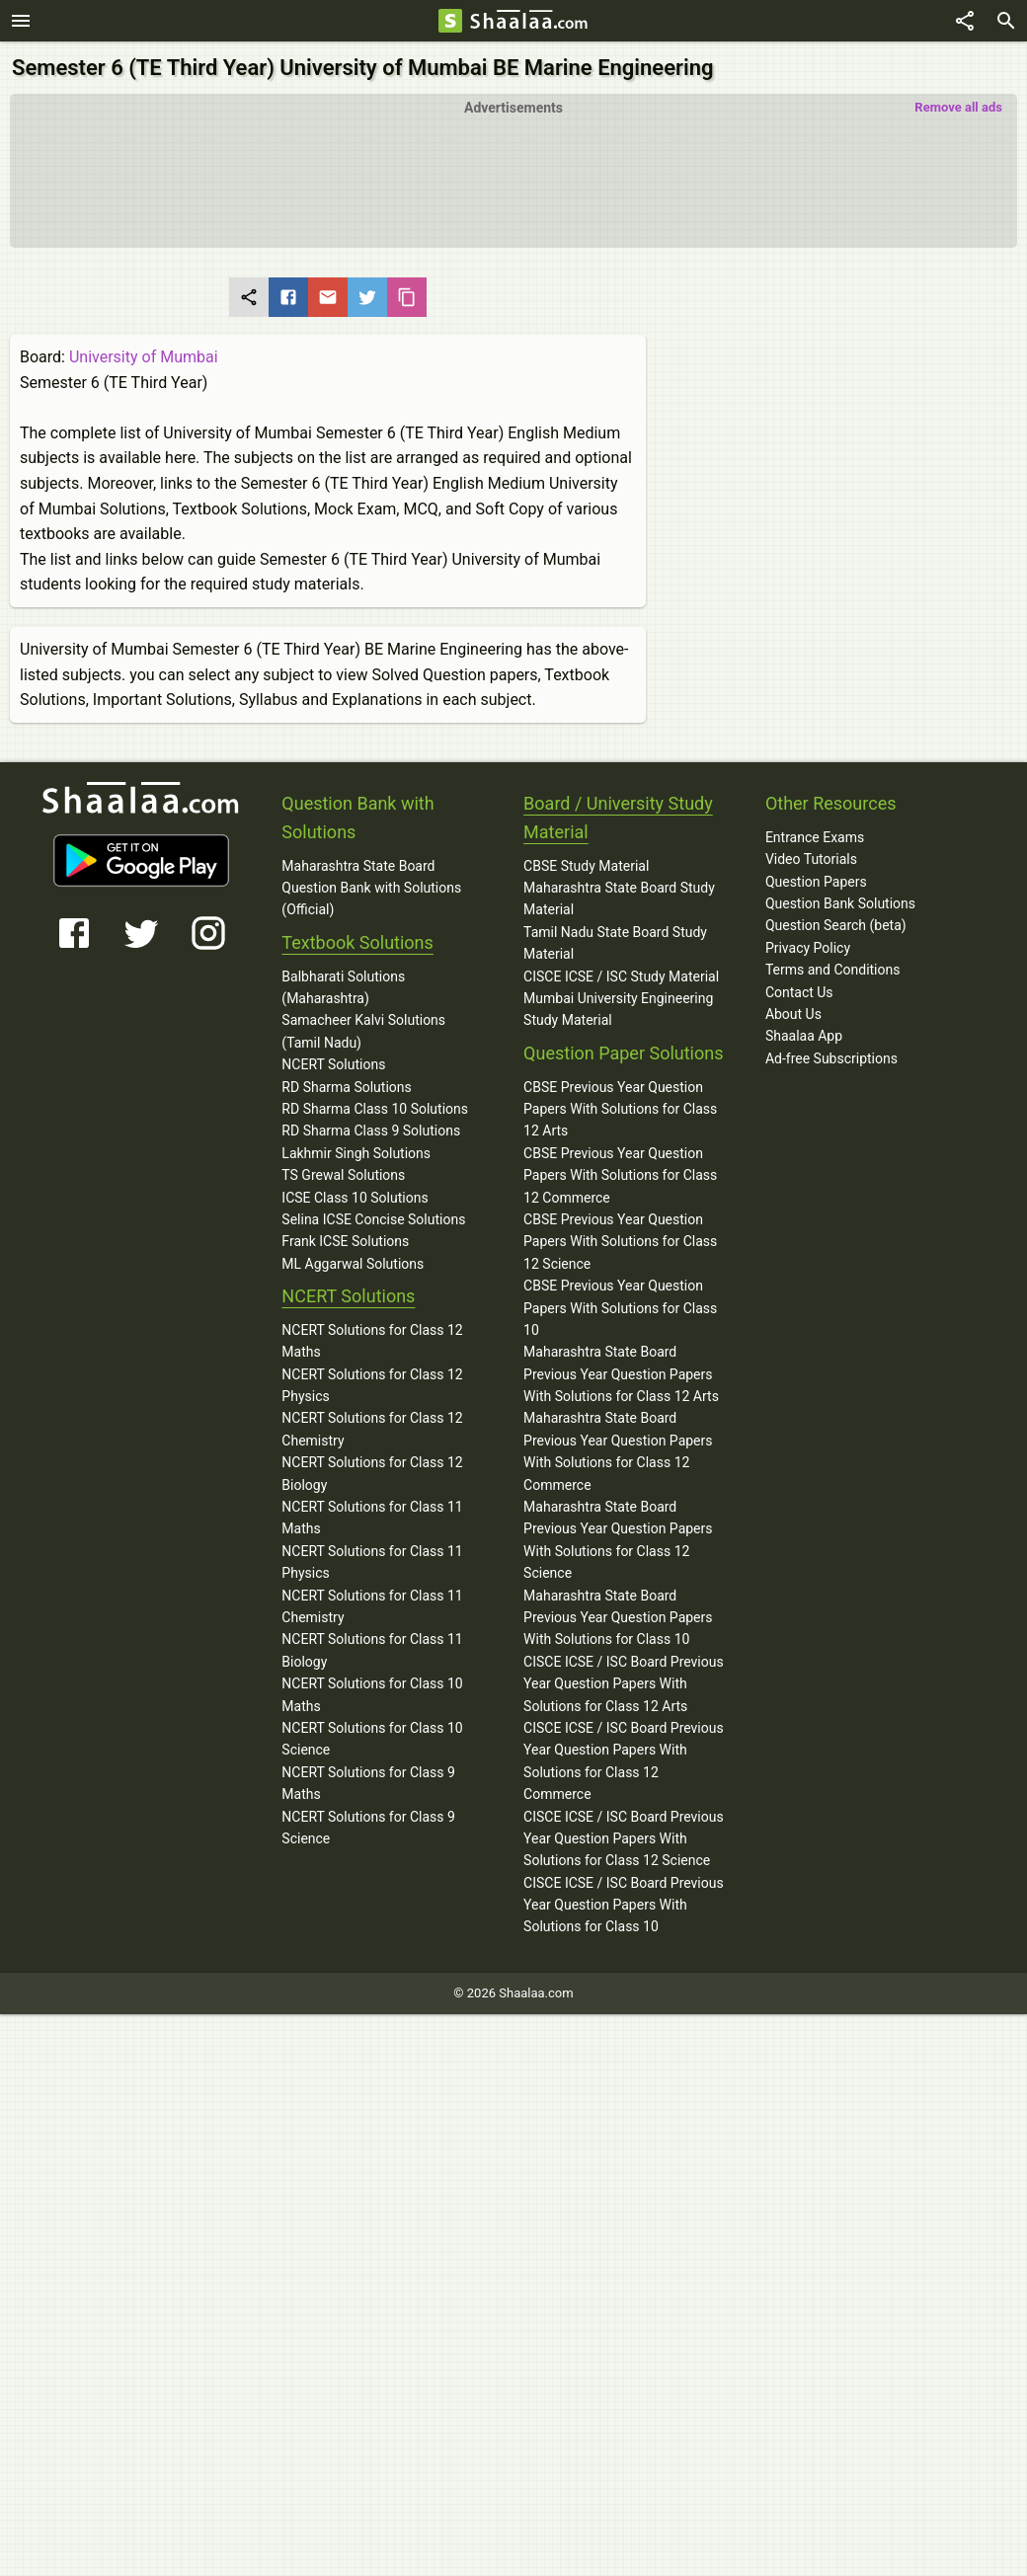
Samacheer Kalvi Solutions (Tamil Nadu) (363, 1031)
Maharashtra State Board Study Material (619, 898)
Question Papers (816, 882)
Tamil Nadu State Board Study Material (615, 943)
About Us (793, 1014)
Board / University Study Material (618, 817)
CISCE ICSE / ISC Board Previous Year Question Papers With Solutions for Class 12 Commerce (623, 1761)
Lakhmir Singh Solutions (356, 1153)
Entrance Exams (814, 837)
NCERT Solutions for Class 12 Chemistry (371, 1428)
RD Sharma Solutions (346, 1087)
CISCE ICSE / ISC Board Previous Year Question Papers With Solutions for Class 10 (623, 1905)
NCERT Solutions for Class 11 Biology (371, 1650)
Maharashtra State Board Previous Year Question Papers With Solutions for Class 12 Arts (621, 1374)
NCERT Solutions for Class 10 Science (371, 1738)
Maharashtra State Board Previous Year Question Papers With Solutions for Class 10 (617, 1618)
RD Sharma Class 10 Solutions (374, 1109)
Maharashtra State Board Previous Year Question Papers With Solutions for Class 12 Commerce (617, 1451)
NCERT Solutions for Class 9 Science (368, 1827)
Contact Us (799, 992)
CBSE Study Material (586, 866)
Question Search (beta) (836, 925)
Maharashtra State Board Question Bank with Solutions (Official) (371, 888)
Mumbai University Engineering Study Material (618, 1009)
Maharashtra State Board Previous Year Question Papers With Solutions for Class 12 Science (617, 1540)
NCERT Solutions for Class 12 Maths (371, 1341)
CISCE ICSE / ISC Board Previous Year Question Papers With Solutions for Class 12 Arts (623, 1684)
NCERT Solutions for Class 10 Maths (371, 1694)
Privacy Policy (807, 948)
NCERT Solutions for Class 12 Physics (371, 1385)
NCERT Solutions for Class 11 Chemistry (371, 1606)
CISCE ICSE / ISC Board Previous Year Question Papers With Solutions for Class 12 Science (623, 1839)
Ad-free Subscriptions (831, 1058)
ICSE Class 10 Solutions (354, 1198)
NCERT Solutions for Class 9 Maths (368, 1783)
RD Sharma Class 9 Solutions (370, 1130)
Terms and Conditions (833, 969)
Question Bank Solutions (840, 903)
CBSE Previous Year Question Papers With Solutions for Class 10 (620, 1308)
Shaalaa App (803, 1036)
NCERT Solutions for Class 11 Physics (371, 1562)
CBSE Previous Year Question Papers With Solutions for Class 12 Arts (620, 1109)
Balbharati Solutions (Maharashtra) (343, 987)
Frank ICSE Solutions (345, 1241)
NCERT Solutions (333, 1064)
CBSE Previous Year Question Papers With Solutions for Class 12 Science (620, 1241)
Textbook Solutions (357, 942)
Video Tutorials (811, 859)
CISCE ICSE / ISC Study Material (621, 976)
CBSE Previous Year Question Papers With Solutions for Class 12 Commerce (620, 1175)
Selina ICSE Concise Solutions (373, 1219)
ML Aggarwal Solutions (352, 1264)
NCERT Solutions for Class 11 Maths (371, 1517)
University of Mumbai (143, 357)
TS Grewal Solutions (343, 1175)
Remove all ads (958, 107)
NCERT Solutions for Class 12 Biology (371, 1473)
